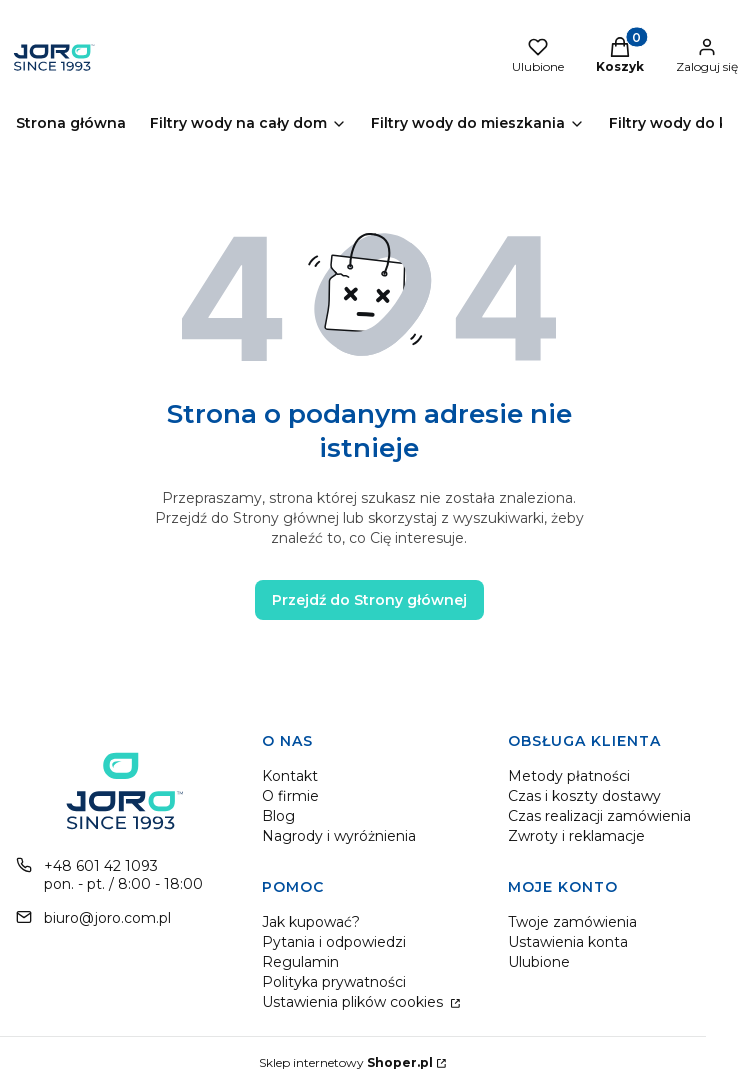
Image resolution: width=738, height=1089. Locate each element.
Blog (278, 816)
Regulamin (300, 962)
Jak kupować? (311, 922)
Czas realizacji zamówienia (599, 816)
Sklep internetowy (346, 1062)
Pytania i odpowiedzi (334, 942)
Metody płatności (569, 776)
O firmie (290, 796)
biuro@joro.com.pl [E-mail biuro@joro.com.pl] (107, 918)
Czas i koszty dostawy (584, 796)
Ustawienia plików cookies (354, 1002)
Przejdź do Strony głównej (369, 600)
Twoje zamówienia (572, 922)
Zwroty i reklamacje (576, 836)
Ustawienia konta (568, 942)
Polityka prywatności (334, 982)
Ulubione (539, 962)
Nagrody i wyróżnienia (339, 836)
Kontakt (290, 776)
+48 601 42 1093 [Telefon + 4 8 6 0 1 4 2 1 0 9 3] (101, 866)
